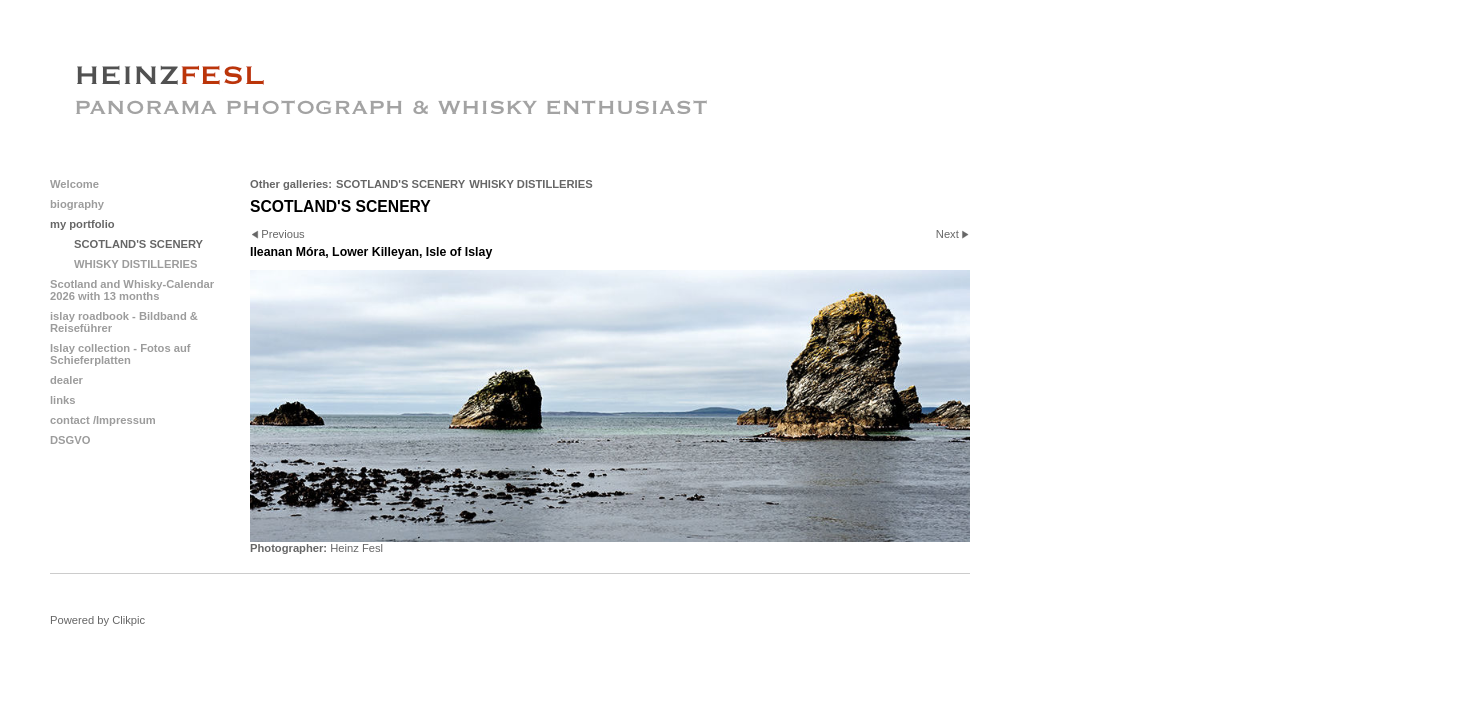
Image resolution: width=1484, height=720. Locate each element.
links (63, 400)
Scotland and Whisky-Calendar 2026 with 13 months (132, 290)
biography (77, 204)
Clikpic (128, 620)
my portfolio (82, 224)
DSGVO (70, 440)
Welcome (74, 184)
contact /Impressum (103, 420)
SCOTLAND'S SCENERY (400, 184)
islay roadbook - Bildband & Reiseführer (124, 322)
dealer (66, 380)
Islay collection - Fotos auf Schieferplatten (120, 354)
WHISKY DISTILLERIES (531, 184)
